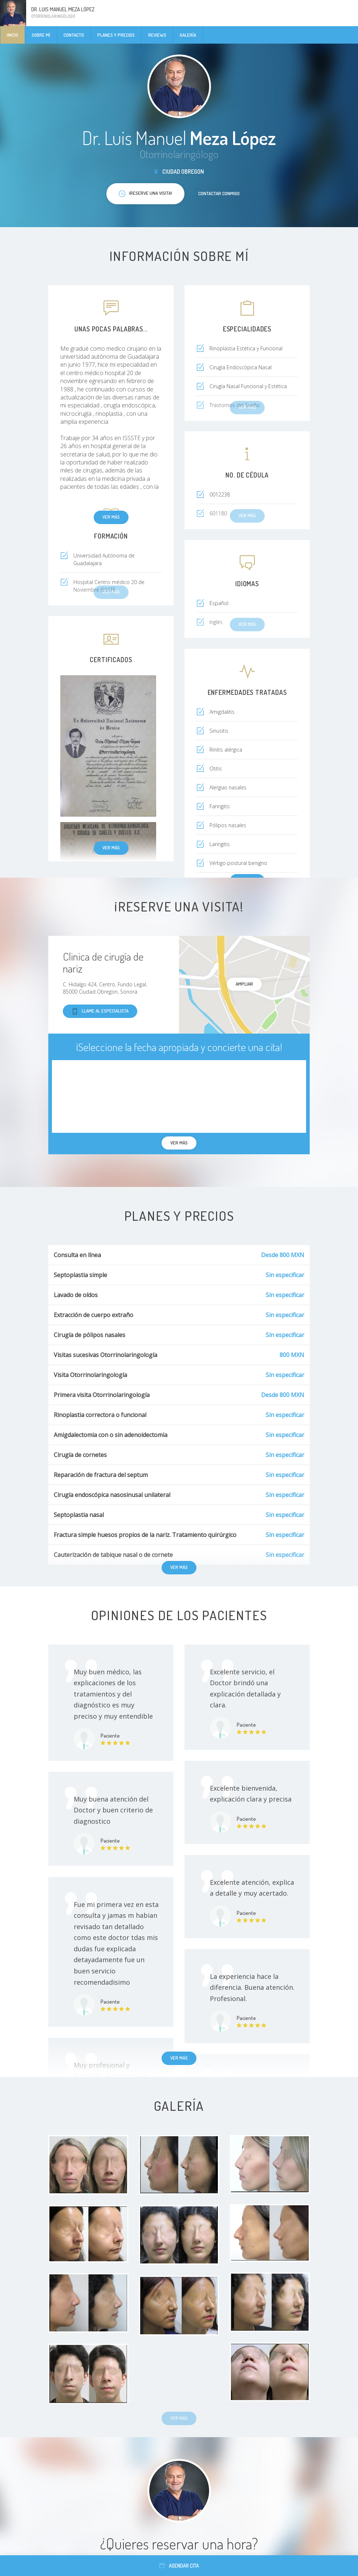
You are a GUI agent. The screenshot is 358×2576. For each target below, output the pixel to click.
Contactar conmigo (219, 193)
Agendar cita (179, 2566)
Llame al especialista (100, 1011)
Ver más (111, 517)
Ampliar (244, 984)
